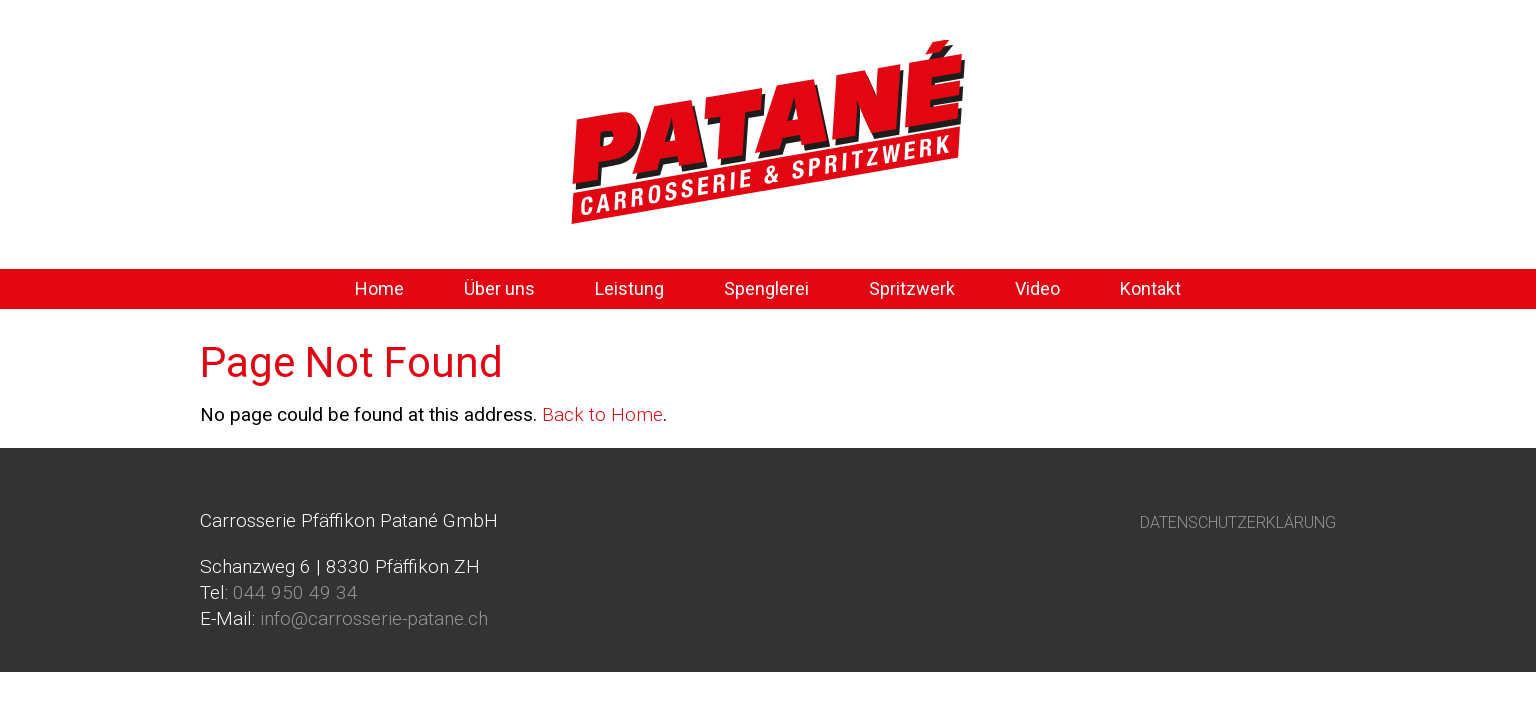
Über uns (499, 288)
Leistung (629, 288)
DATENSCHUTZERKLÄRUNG (1238, 522)
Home (379, 288)
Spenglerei (766, 288)
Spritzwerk (912, 288)
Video (1037, 288)
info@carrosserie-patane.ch (374, 618)
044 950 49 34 (295, 592)
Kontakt (1150, 288)
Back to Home (602, 414)
